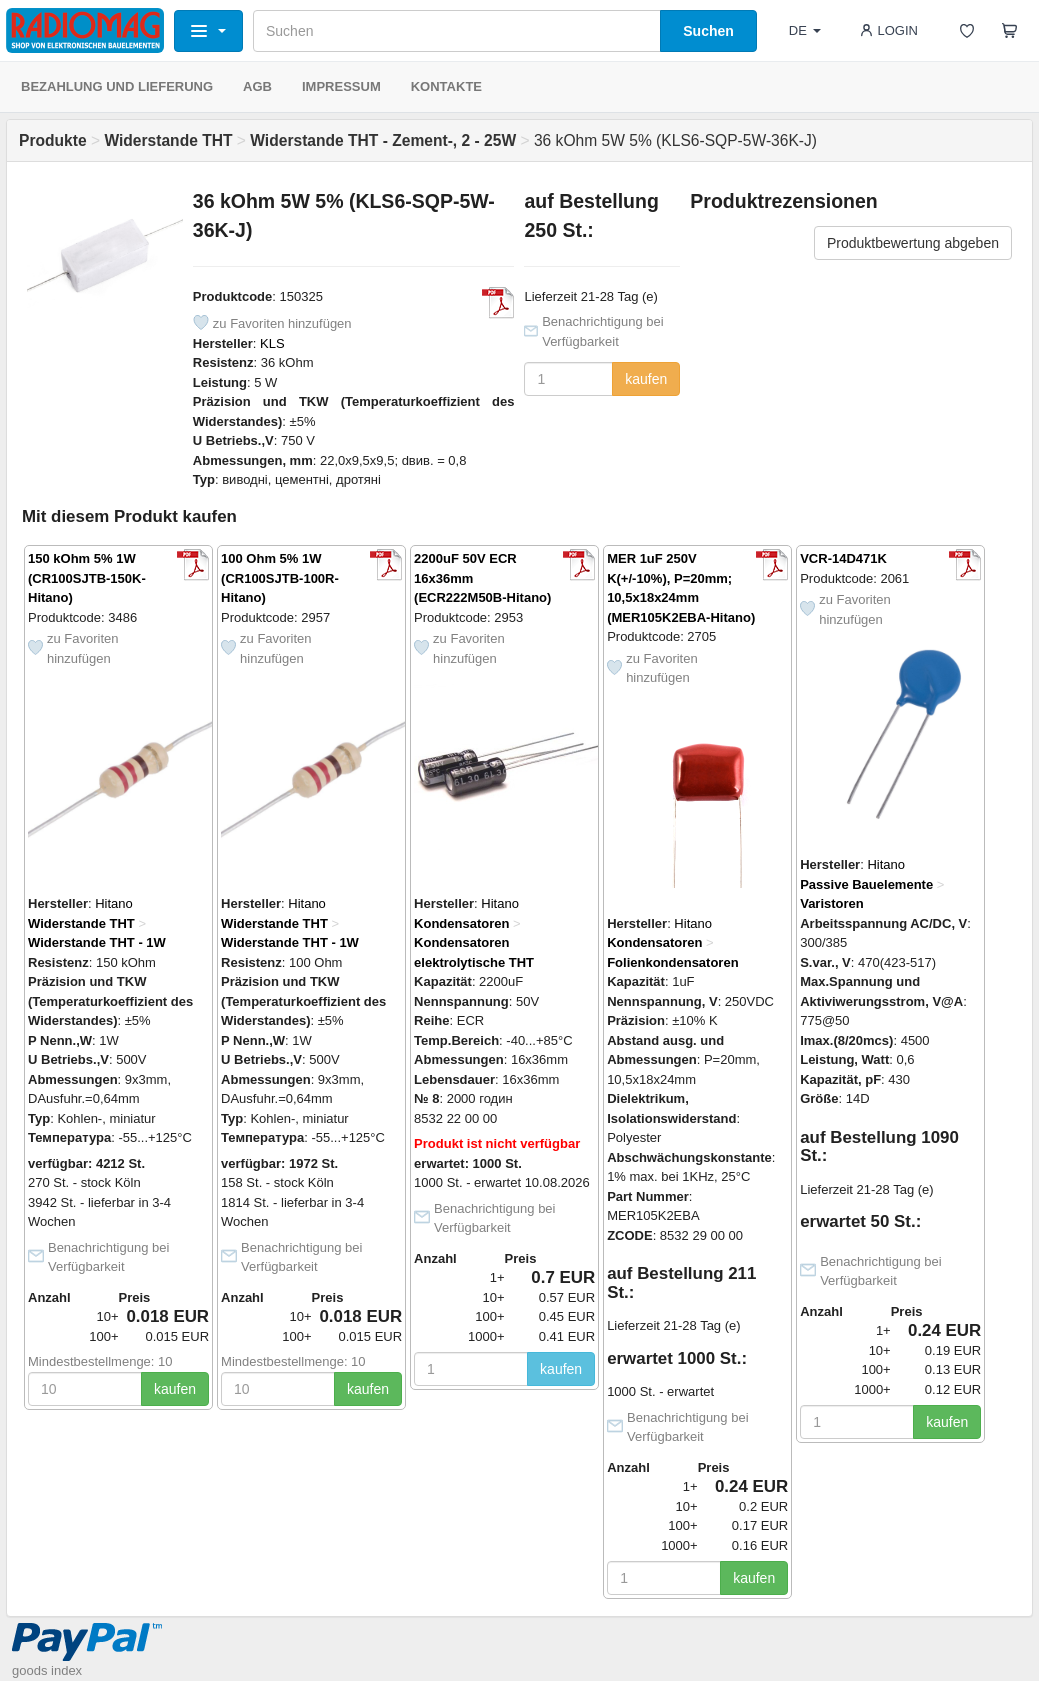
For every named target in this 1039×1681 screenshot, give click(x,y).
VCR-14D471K (843, 558)
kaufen (646, 379)
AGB (257, 86)
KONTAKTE (446, 86)
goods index (47, 1670)
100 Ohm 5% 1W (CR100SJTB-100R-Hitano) (280, 578)
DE (805, 30)
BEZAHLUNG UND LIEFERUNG (117, 86)
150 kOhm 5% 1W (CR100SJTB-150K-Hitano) (87, 578)
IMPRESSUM (341, 86)
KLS (272, 343)
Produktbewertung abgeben (913, 243)
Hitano (114, 903)
